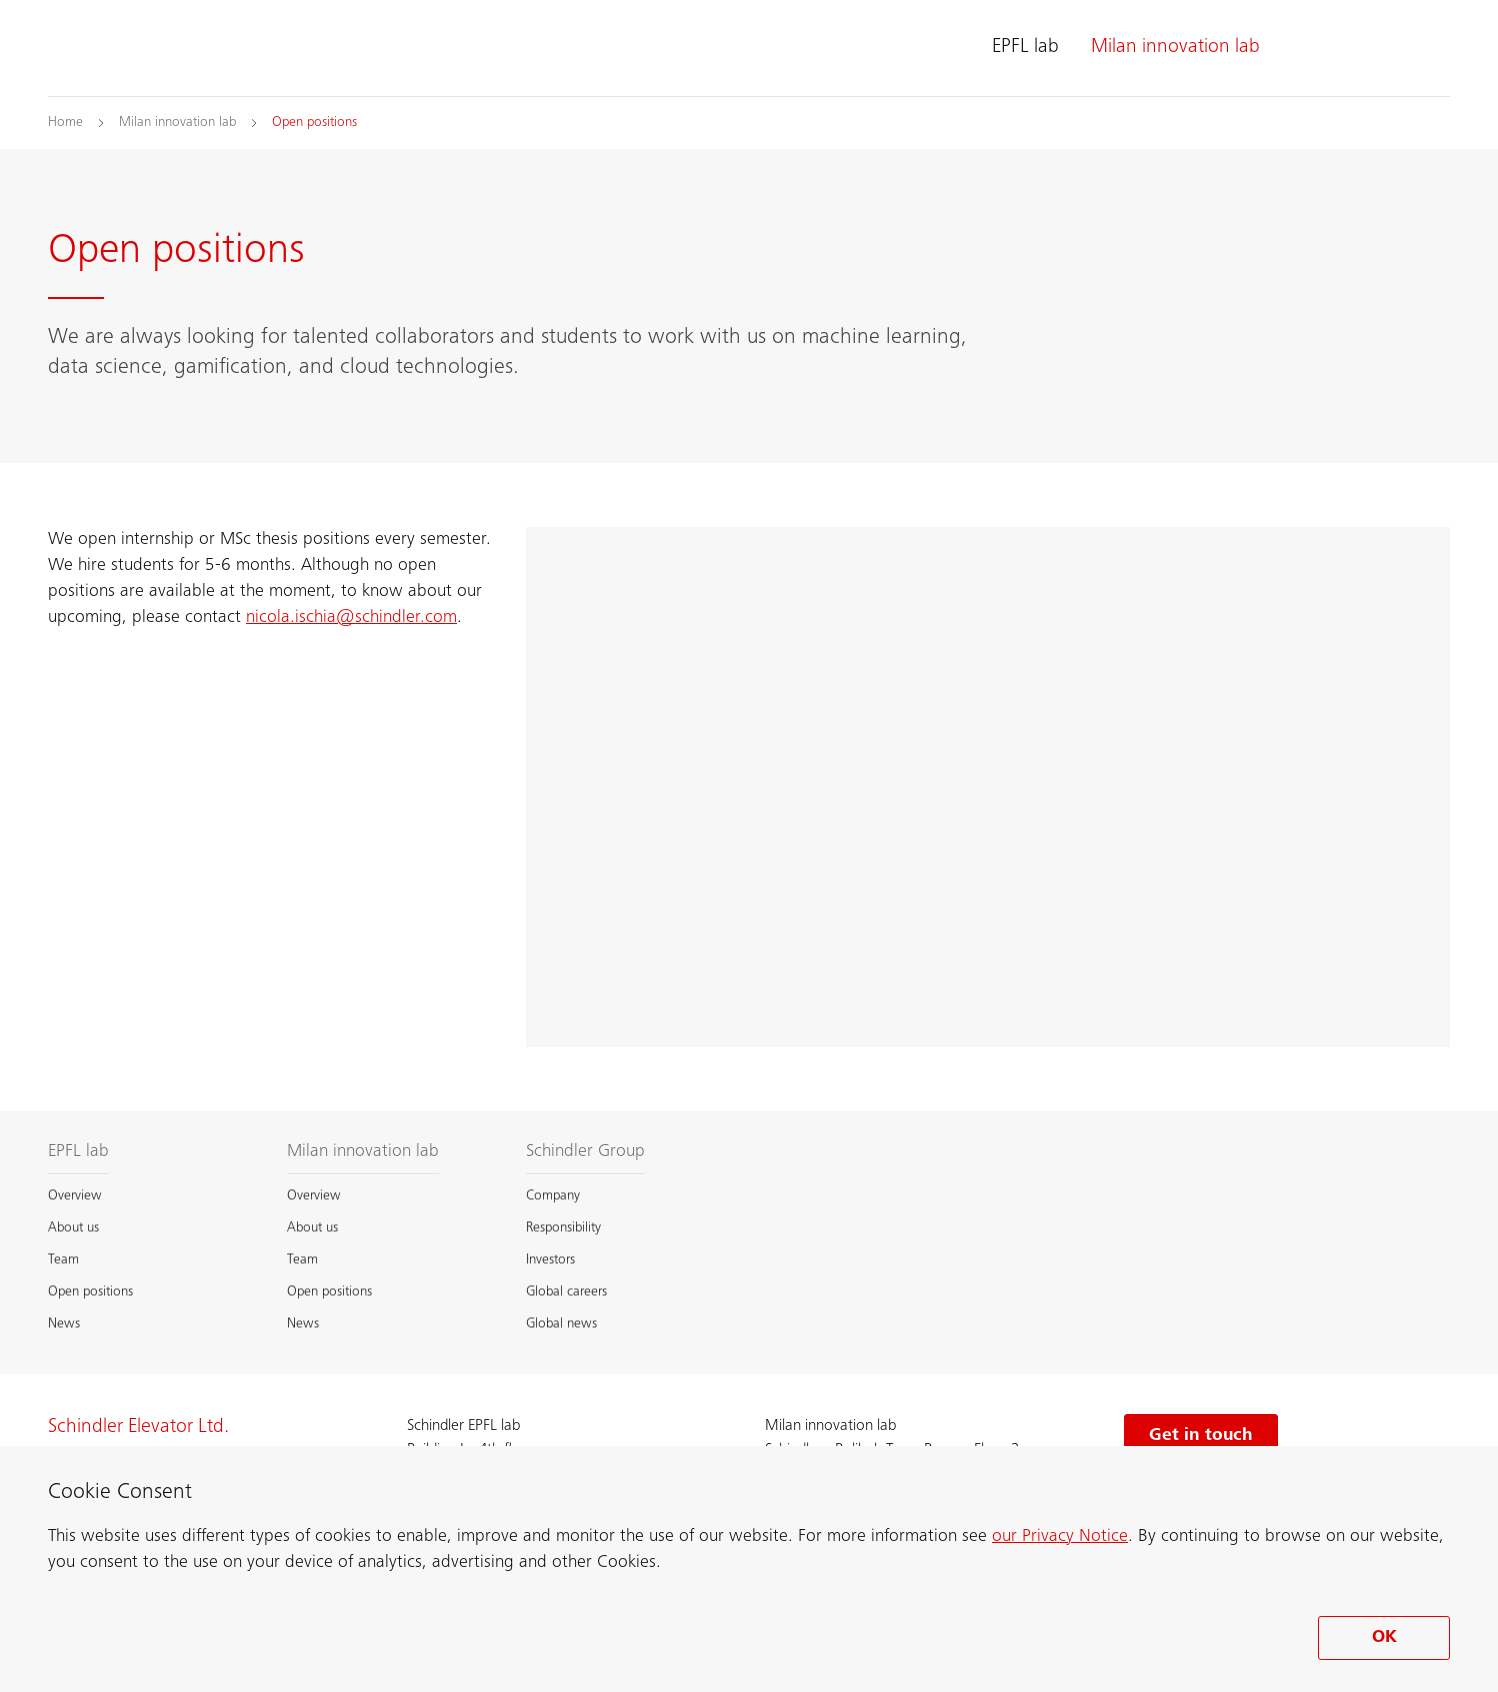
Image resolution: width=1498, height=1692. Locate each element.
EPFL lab (1025, 48)
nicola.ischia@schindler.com (351, 618)
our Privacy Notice (1060, 1537)
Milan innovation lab (1175, 48)
